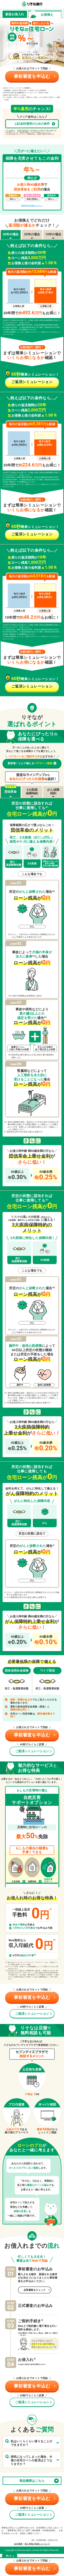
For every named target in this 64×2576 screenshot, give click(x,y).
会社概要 (18, 2544)
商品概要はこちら (32, 2480)
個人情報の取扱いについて (37, 2544)
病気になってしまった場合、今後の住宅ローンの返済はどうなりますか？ (31, 2460)
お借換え (47, 14)
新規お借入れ (14, 14)
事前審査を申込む (32, 76)
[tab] (11, 235)
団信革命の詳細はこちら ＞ (32, 205)
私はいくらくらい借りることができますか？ (31, 2443)
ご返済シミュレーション (32, 382)
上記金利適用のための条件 (32, 123)
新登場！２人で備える (30, 763)
